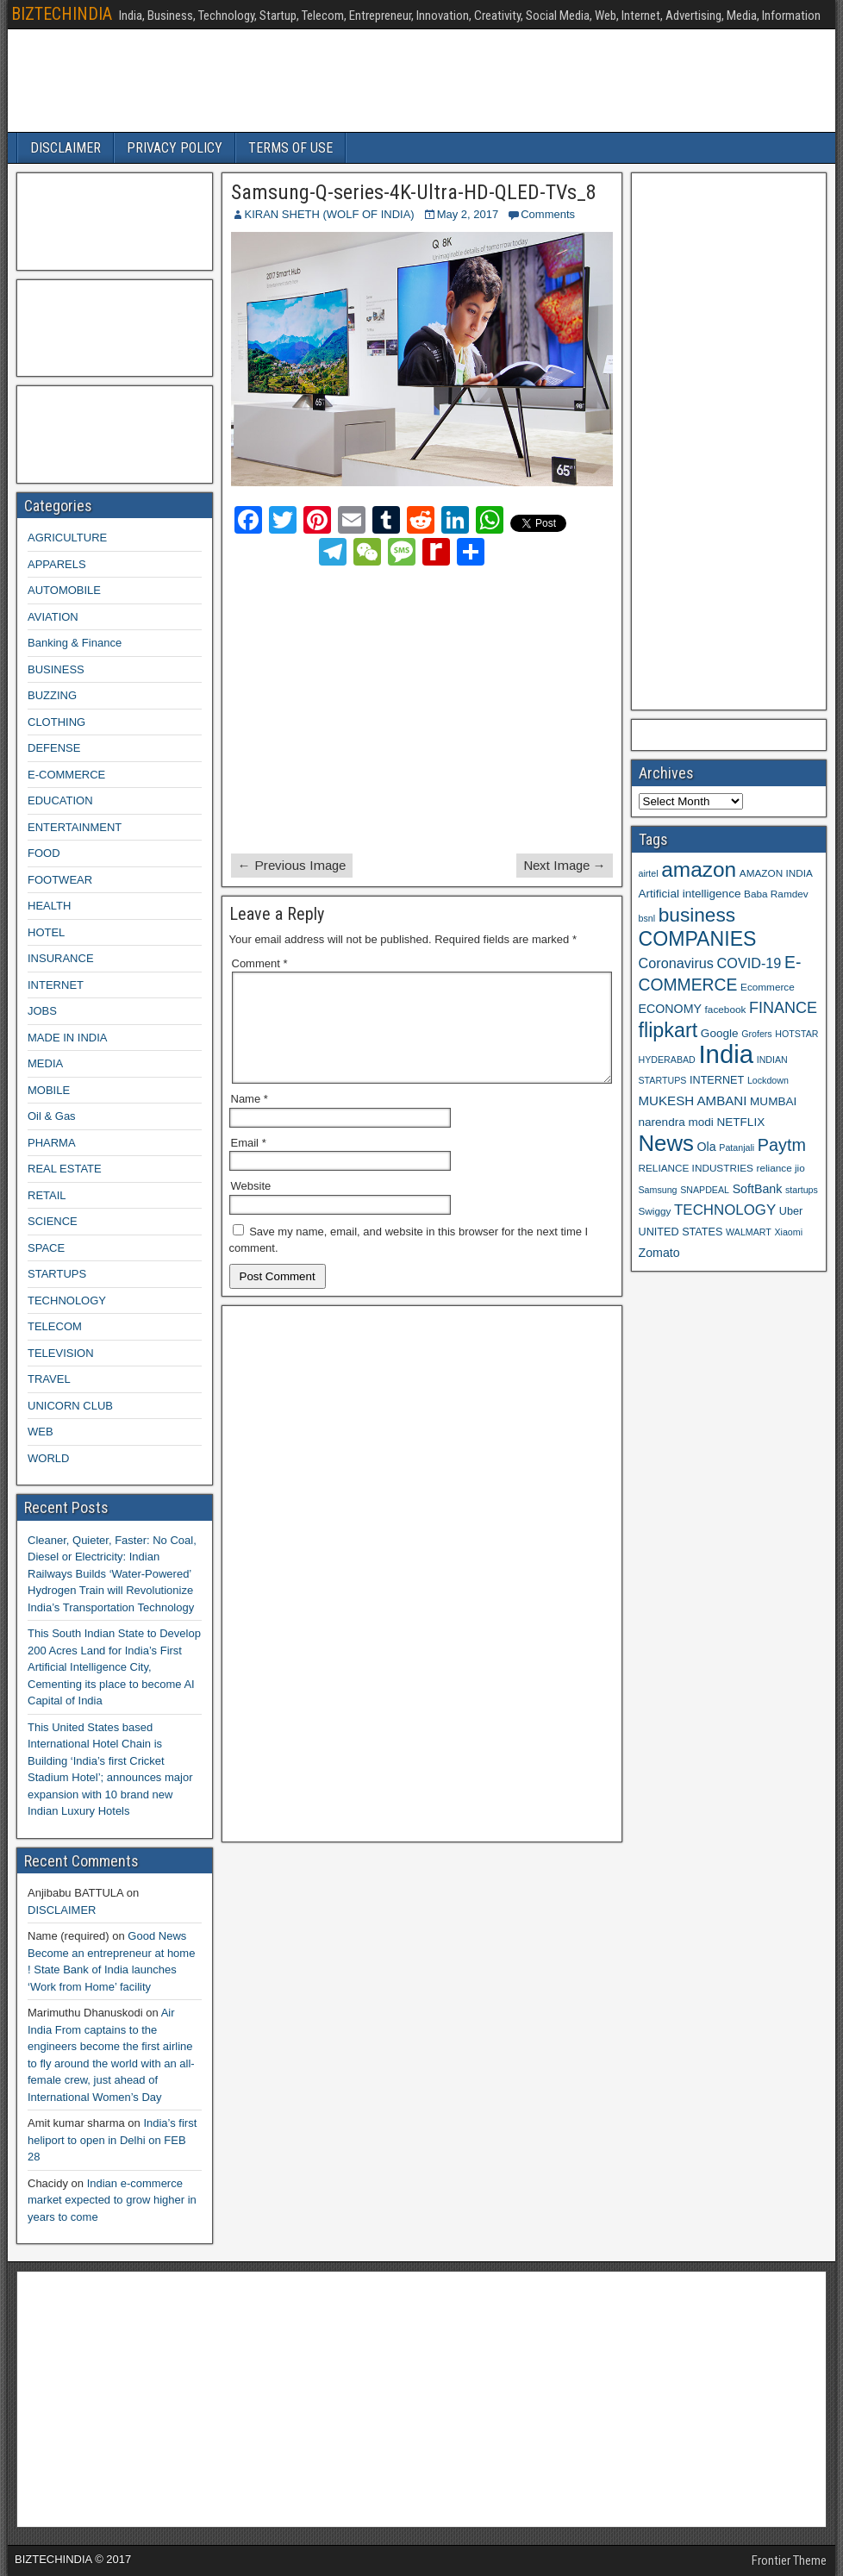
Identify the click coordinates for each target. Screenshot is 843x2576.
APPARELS (57, 564)
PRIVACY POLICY (174, 148)
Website (251, 1206)
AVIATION (53, 616)
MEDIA (45, 1063)
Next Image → (564, 865)
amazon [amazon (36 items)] (698, 869)
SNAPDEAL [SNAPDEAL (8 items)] (704, 1190)
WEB (40, 1431)
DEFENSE (54, 747)
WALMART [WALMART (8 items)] (748, 1232)
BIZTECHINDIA (61, 13)
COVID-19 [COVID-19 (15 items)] (749, 963)
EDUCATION (60, 800)
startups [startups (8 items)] (801, 1190)
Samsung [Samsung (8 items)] (658, 1190)
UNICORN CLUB (70, 1405)
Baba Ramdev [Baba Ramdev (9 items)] (776, 893)
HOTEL (46, 932)
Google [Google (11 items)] (720, 1033)
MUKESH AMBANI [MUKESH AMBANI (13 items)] (693, 1100)
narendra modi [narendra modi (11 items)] (676, 1122)
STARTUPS (57, 1273)
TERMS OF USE (290, 148)
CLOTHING (56, 722)
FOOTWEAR (60, 879)
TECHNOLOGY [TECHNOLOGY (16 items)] (725, 1210)
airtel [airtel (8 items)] (649, 873)
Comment (260, 963)
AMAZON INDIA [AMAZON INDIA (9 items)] (776, 872)
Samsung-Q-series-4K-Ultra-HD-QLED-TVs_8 (413, 192)
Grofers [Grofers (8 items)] (756, 1034)
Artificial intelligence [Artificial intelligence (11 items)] (690, 893)
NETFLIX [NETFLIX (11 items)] (740, 1122)
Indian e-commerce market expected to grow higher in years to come (112, 2200)
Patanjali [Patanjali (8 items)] (736, 1147)
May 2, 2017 (468, 214)
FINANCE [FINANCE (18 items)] (783, 1007)
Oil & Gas (52, 1116)
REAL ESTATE (65, 1168)
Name (249, 1119)
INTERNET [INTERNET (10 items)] (717, 1080)
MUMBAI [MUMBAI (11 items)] (773, 1101)
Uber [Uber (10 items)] (790, 1211)
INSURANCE (61, 958)
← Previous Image (292, 865)
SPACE (46, 1247)
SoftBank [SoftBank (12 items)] (758, 1189)
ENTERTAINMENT (75, 827)
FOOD (44, 853)
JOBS (42, 1010)
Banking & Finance (75, 642)
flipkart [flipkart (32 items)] (668, 1030)
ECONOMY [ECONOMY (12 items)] (670, 1009)
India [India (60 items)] (725, 1054)
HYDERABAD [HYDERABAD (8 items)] (667, 1059)
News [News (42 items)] (666, 1143)
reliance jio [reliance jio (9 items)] (781, 1167)
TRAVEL (49, 1378)
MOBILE (49, 1090)
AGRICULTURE (67, 537)
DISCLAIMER (65, 148)
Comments (548, 214)
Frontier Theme (789, 2560)
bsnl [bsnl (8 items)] (647, 918)
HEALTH (49, 905)
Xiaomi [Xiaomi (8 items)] (788, 1232)
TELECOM (55, 1326)
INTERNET (56, 985)
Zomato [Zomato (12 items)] (659, 1253)
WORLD (48, 1458)
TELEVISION (61, 1353)
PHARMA (52, 1142)
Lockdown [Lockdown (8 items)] (768, 1080)
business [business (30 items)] (697, 914)
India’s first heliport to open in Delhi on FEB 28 (112, 2139)
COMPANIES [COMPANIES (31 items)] (698, 939)
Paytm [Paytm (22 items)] (782, 1144)
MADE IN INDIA (67, 1037)
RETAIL (47, 1195)
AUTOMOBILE (64, 590)
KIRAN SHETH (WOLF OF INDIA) (330, 214)
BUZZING (52, 695)
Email (248, 1163)
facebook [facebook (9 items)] (725, 1009)
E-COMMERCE (66, 774)
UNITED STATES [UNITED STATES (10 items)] (681, 1232)
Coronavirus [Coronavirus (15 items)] (676, 963)
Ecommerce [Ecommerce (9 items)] (767, 986)
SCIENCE (53, 1221)
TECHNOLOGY (67, 1300)
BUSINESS (56, 669)
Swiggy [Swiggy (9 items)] (655, 1210)
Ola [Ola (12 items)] (706, 1147)
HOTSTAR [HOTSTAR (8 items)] (796, 1034)
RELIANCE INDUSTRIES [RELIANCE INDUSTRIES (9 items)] (696, 1167)
